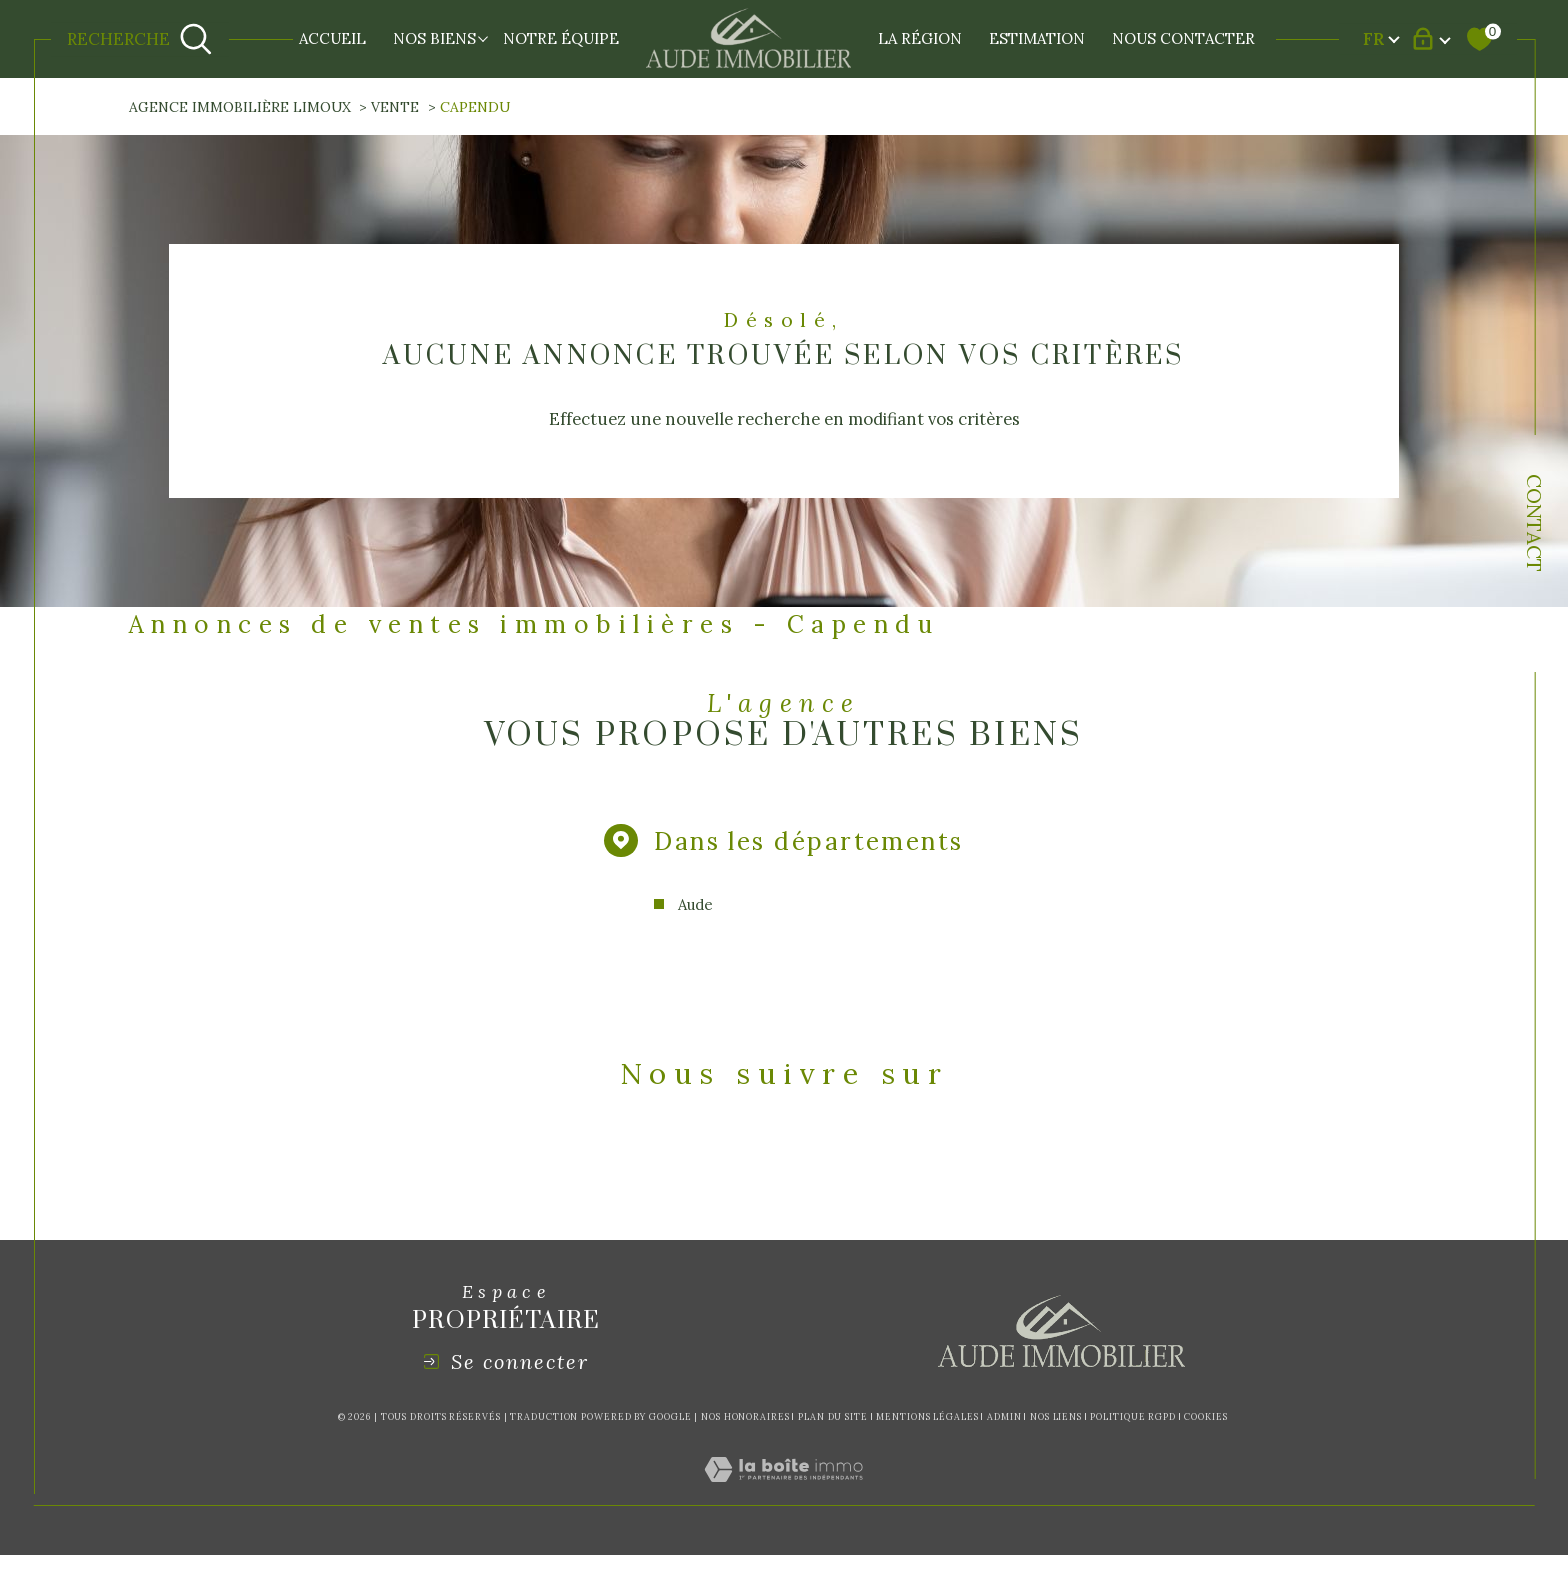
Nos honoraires (745, 1422)
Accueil (332, 38)
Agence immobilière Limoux (240, 107)
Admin (1004, 1422)
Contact (1534, 523)
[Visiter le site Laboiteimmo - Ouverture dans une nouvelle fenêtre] (783, 1499)
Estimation (1037, 38)
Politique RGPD (1133, 1422)
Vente (396, 107)
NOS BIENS (434, 38)
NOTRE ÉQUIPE (561, 38)
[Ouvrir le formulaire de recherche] (139, 39)
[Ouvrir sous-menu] (483, 37)
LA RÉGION (920, 38)
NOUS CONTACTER (1183, 38)
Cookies (1205, 1423)
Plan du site (833, 1422)
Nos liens (1056, 1422)
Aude (690, 908)
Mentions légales (927, 1422)
